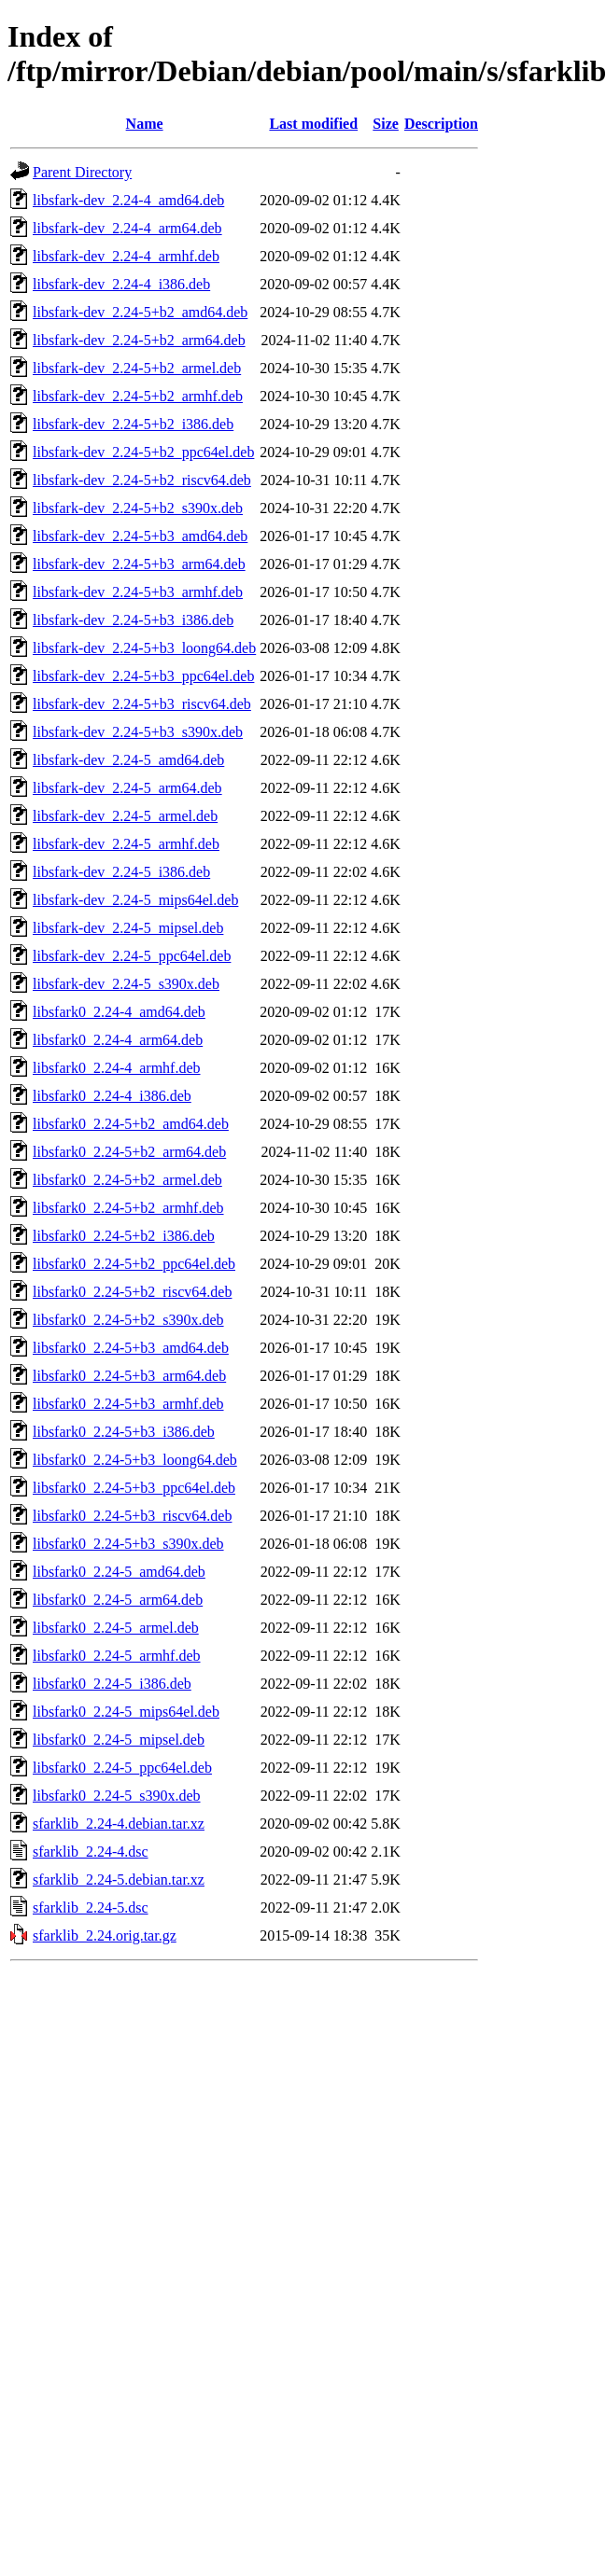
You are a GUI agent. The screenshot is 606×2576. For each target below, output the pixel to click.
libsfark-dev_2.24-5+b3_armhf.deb (138, 592)
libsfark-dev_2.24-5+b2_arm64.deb (139, 340)
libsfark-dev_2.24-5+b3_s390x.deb (138, 732)
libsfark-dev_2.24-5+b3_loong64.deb (144, 648)
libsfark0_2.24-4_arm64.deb (118, 1040)
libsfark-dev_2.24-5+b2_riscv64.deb (142, 480)
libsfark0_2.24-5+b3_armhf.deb (128, 1404)
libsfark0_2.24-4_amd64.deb (119, 1012)
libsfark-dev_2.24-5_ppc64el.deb (132, 956)
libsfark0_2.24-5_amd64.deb (119, 1572)
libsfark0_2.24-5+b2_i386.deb (124, 1236)
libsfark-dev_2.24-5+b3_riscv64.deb (142, 704)
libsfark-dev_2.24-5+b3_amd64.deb (140, 536)
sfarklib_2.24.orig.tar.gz (104, 1935)
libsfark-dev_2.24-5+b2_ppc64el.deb (143, 452)
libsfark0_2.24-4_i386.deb (112, 1096)
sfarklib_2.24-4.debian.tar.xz (118, 1823)
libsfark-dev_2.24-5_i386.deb (121, 872)
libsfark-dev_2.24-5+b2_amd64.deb (140, 312)
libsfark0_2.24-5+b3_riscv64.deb (132, 1516)
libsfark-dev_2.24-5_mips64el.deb (135, 900)
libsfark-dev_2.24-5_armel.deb (125, 816)
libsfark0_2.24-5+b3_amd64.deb (131, 1348)
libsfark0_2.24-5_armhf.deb (117, 1656)
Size (386, 124)
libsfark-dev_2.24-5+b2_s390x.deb (138, 508)
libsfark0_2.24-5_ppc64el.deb (122, 1767)
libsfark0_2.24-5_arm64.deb (118, 1600)
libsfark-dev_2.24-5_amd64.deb (128, 760)
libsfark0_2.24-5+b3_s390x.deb (128, 1544)
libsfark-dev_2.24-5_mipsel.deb (128, 928)
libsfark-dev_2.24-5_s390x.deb (126, 984)
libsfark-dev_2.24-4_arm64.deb (127, 228)
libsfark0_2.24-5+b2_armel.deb (127, 1180)
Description (441, 124)
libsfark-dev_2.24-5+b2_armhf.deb (138, 396)
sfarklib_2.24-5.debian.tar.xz (118, 1879)
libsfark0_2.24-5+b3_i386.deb (124, 1432)
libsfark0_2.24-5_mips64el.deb (126, 1712)
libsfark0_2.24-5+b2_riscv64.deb (132, 1292)
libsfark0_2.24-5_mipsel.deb (118, 1740)
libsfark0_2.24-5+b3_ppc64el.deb (134, 1488)
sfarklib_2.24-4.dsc (90, 1851)
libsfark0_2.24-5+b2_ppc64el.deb (134, 1264)
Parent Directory (82, 172)
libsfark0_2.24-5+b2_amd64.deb (131, 1124)
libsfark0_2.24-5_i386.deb (112, 1684)
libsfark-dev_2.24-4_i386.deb (121, 284)
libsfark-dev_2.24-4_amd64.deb (128, 200)
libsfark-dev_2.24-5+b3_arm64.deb (139, 564)
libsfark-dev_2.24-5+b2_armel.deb (137, 368)
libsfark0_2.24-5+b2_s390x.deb (128, 1320)
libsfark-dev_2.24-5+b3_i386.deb (133, 620)
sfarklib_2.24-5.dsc (90, 1907)
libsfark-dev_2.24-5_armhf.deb (126, 844)
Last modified (313, 124)
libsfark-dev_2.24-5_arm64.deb (127, 788)
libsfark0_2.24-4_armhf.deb (117, 1068)
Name (144, 124)
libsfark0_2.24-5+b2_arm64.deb (129, 1152)
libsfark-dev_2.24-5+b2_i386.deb (133, 424)
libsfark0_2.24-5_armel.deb (116, 1628)
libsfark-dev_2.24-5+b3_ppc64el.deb (143, 676)
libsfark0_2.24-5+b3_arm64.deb (129, 1376)
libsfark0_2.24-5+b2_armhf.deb (128, 1208)
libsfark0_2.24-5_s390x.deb (117, 1795)
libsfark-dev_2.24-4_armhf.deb (126, 256)
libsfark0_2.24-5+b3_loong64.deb (135, 1460)
